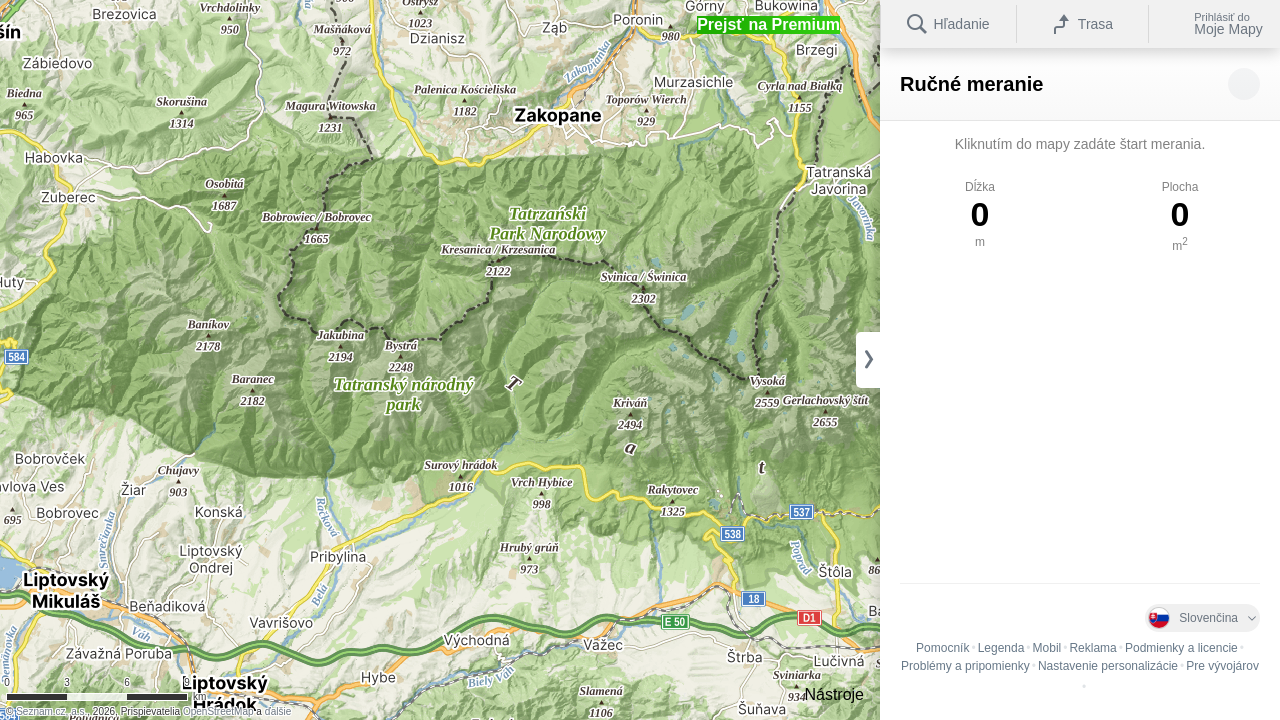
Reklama (1092, 648)
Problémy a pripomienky (965, 666)
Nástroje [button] (834, 694)
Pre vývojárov (1222, 666)
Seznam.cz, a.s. (51, 711)
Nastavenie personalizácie (1108, 666)
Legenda (1001, 648)
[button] (768, 25)
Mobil (1047, 648)
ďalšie (278, 711)
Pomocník (942, 648)
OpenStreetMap (218, 711)
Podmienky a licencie (1181, 648)
